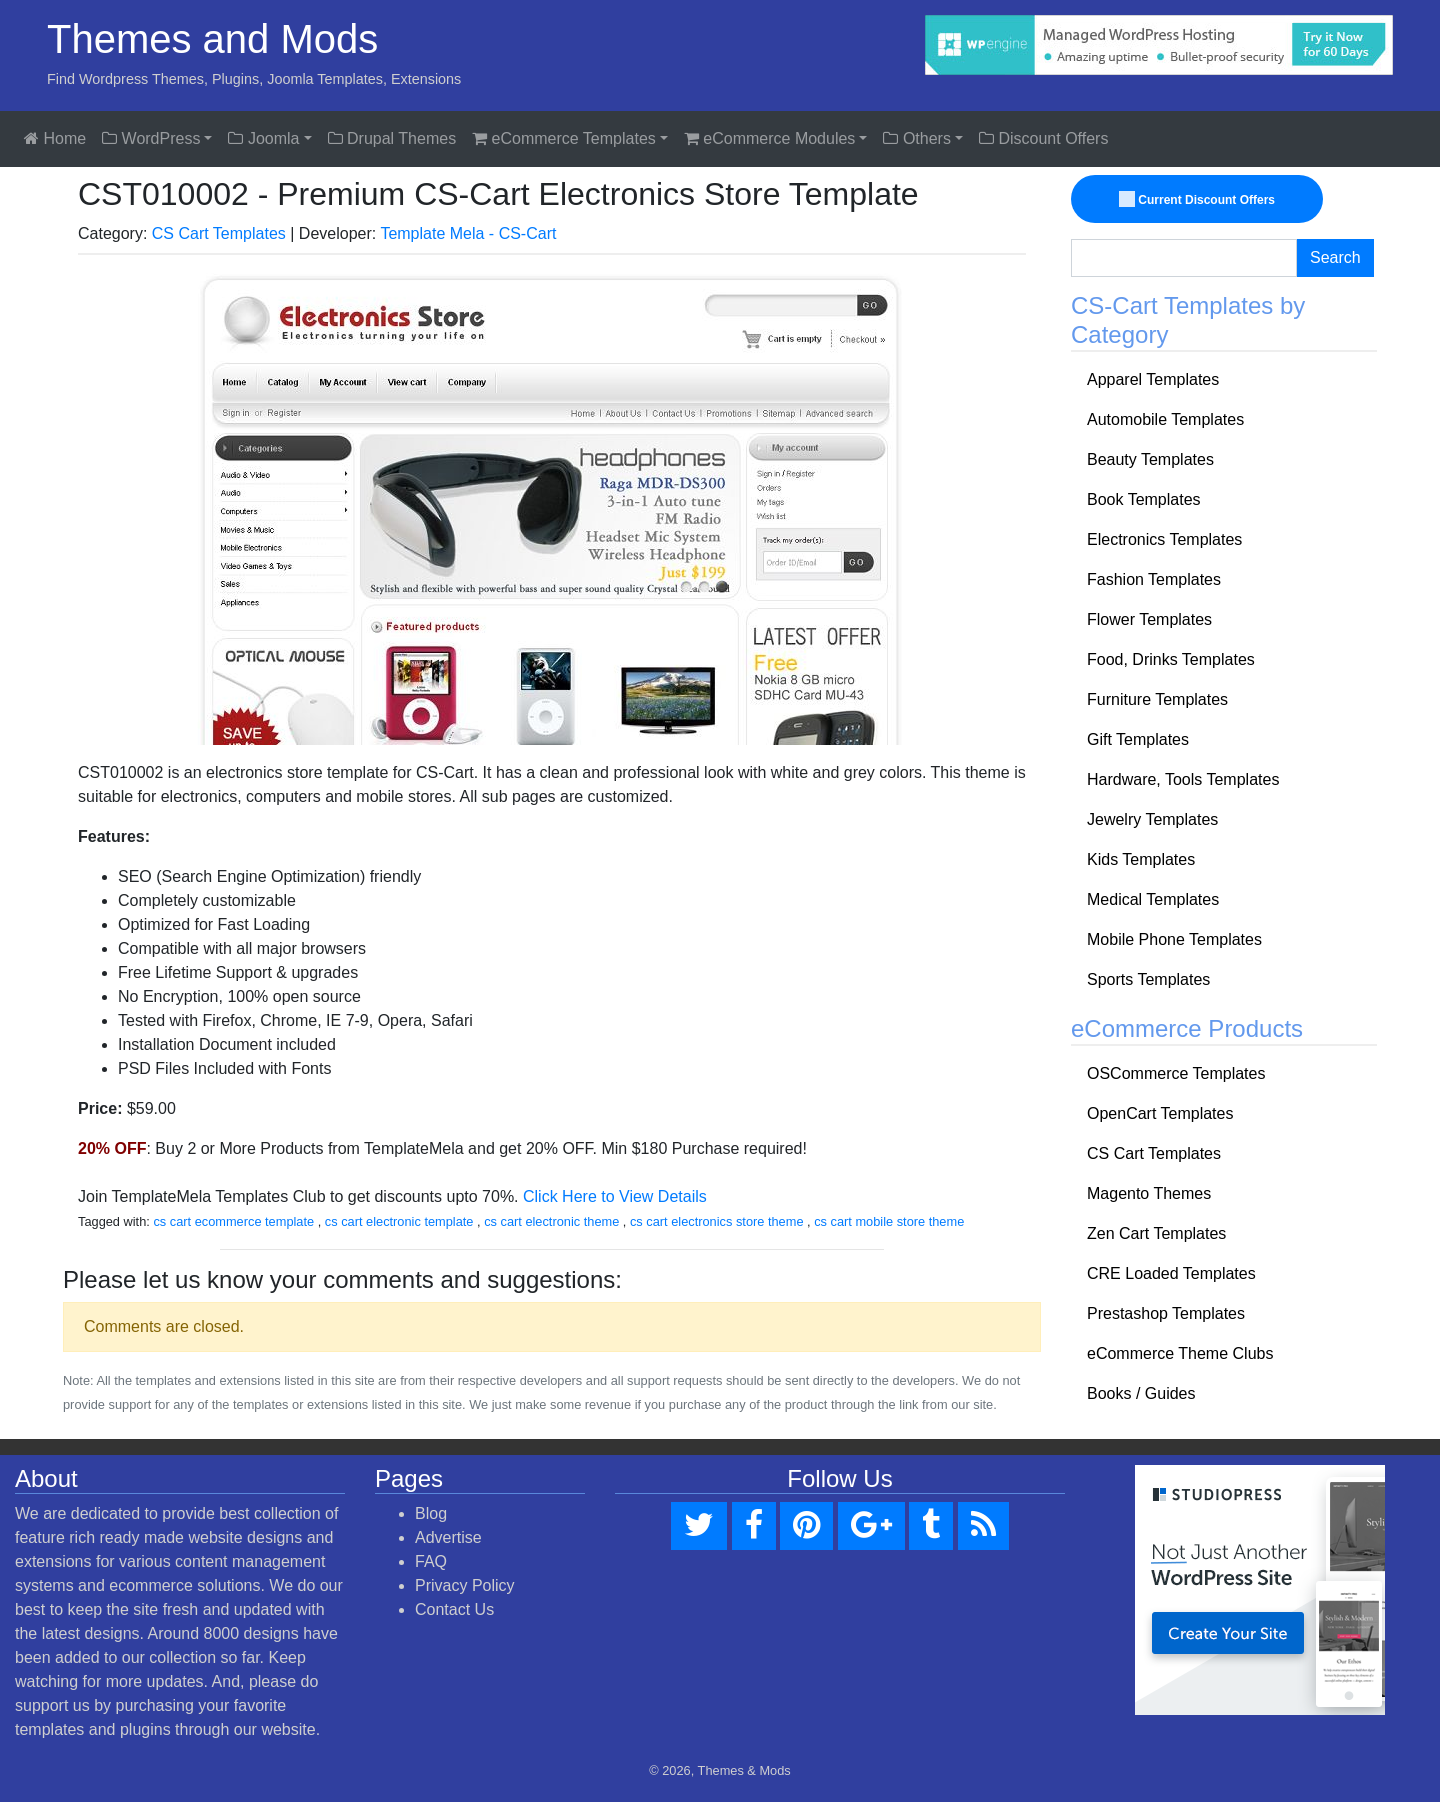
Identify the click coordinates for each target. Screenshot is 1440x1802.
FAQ (431, 1561)
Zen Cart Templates (1156, 1233)
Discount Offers (1043, 138)
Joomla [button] (263, 138)
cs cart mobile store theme (889, 1221)
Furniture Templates (1157, 699)
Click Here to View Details (615, 1196)
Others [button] (916, 138)
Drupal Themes (392, 138)
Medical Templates (1153, 899)
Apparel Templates (1153, 379)
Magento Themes (1149, 1193)
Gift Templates (1138, 739)
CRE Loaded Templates (1171, 1273)
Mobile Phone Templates (1174, 939)
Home (55, 138)
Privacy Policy (465, 1585)
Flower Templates (1149, 619)
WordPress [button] (151, 138)
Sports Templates (1148, 979)
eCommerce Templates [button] (564, 138)
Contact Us (454, 1609)
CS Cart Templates (219, 233)
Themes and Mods (212, 39)
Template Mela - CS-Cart (468, 233)
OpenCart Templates (1160, 1113)
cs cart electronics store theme (717, 1221)
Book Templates (1144, 499)
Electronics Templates (1164, 539)
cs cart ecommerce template (233, 1221)
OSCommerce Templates (1176, 1073)
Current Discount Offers (1198, 200)
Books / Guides (1141, 1393)
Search (1335, 257)
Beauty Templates (1150, 459)
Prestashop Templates (1166, 1313)
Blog (431, 1513)
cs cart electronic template (399, 1221)
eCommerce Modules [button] (770, 138)
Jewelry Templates (1152, 819)
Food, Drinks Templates (1171, 659)
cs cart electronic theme (551, 1221)
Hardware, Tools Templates (1183, 779)
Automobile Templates (1165, 419)
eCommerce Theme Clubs (1180, 1353)
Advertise (448, 1537)
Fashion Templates (1154, 579)
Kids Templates (1141, 859)
